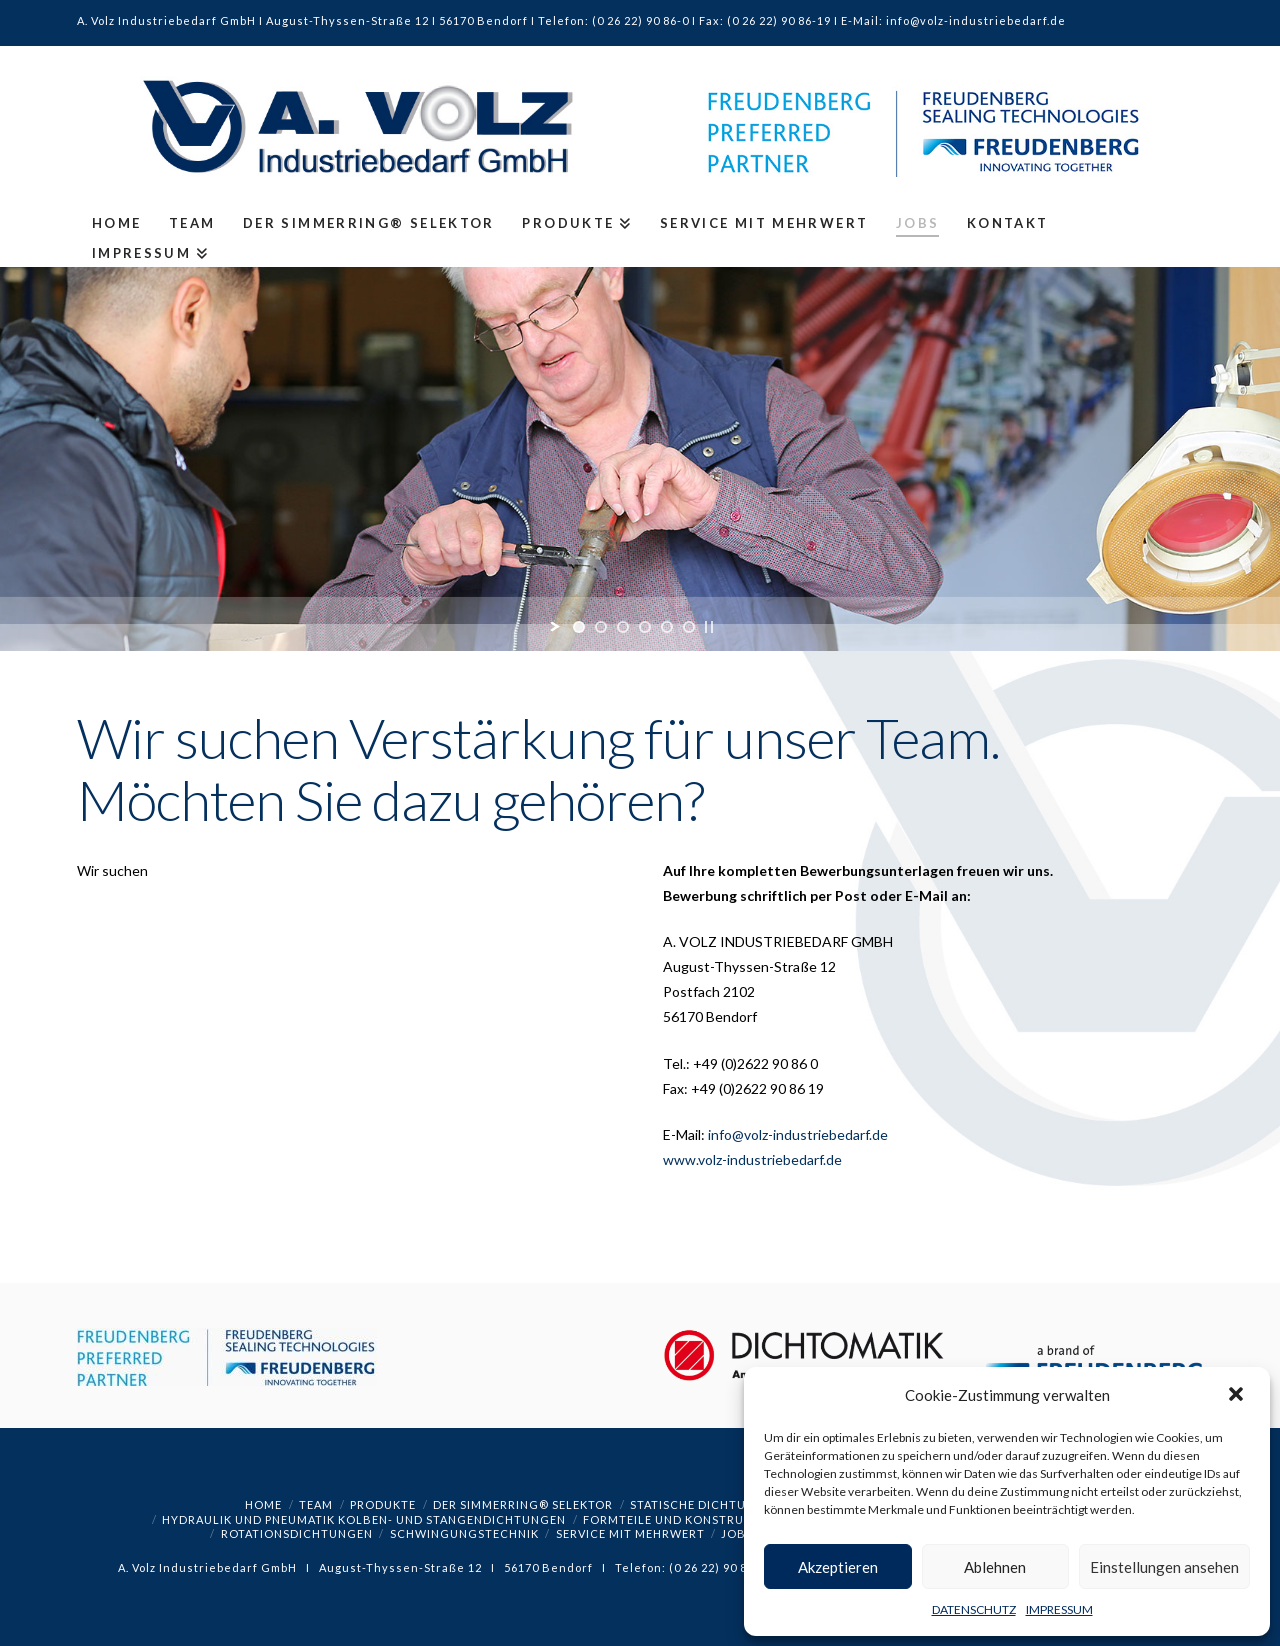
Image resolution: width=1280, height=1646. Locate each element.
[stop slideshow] (709, 627)
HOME (263, 1504)
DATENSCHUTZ (974, 1609)
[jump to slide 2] (601, 627)
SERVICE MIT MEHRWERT (630, 1533)
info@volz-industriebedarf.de (798, 1134)
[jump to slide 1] (579, 627)
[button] (1238, 1396)
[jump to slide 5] (667, 627)
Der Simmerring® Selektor (523, 1504)
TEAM (316, 1504)
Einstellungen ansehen (1164, 1567)
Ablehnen (995, 1567)
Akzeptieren (838, 1567)
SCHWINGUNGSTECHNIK (464, 1533)
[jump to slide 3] (623, 627)
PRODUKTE (383, 1504)
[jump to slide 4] (645, 627)
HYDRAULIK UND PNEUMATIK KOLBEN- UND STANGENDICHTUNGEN (364, 1519)
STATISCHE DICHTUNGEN (705, 1504)
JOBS (737, 1533)
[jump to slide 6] (689, 627)
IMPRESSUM (1059, 1609)
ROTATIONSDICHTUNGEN (297, 1533)
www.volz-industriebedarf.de (752, 1159)
